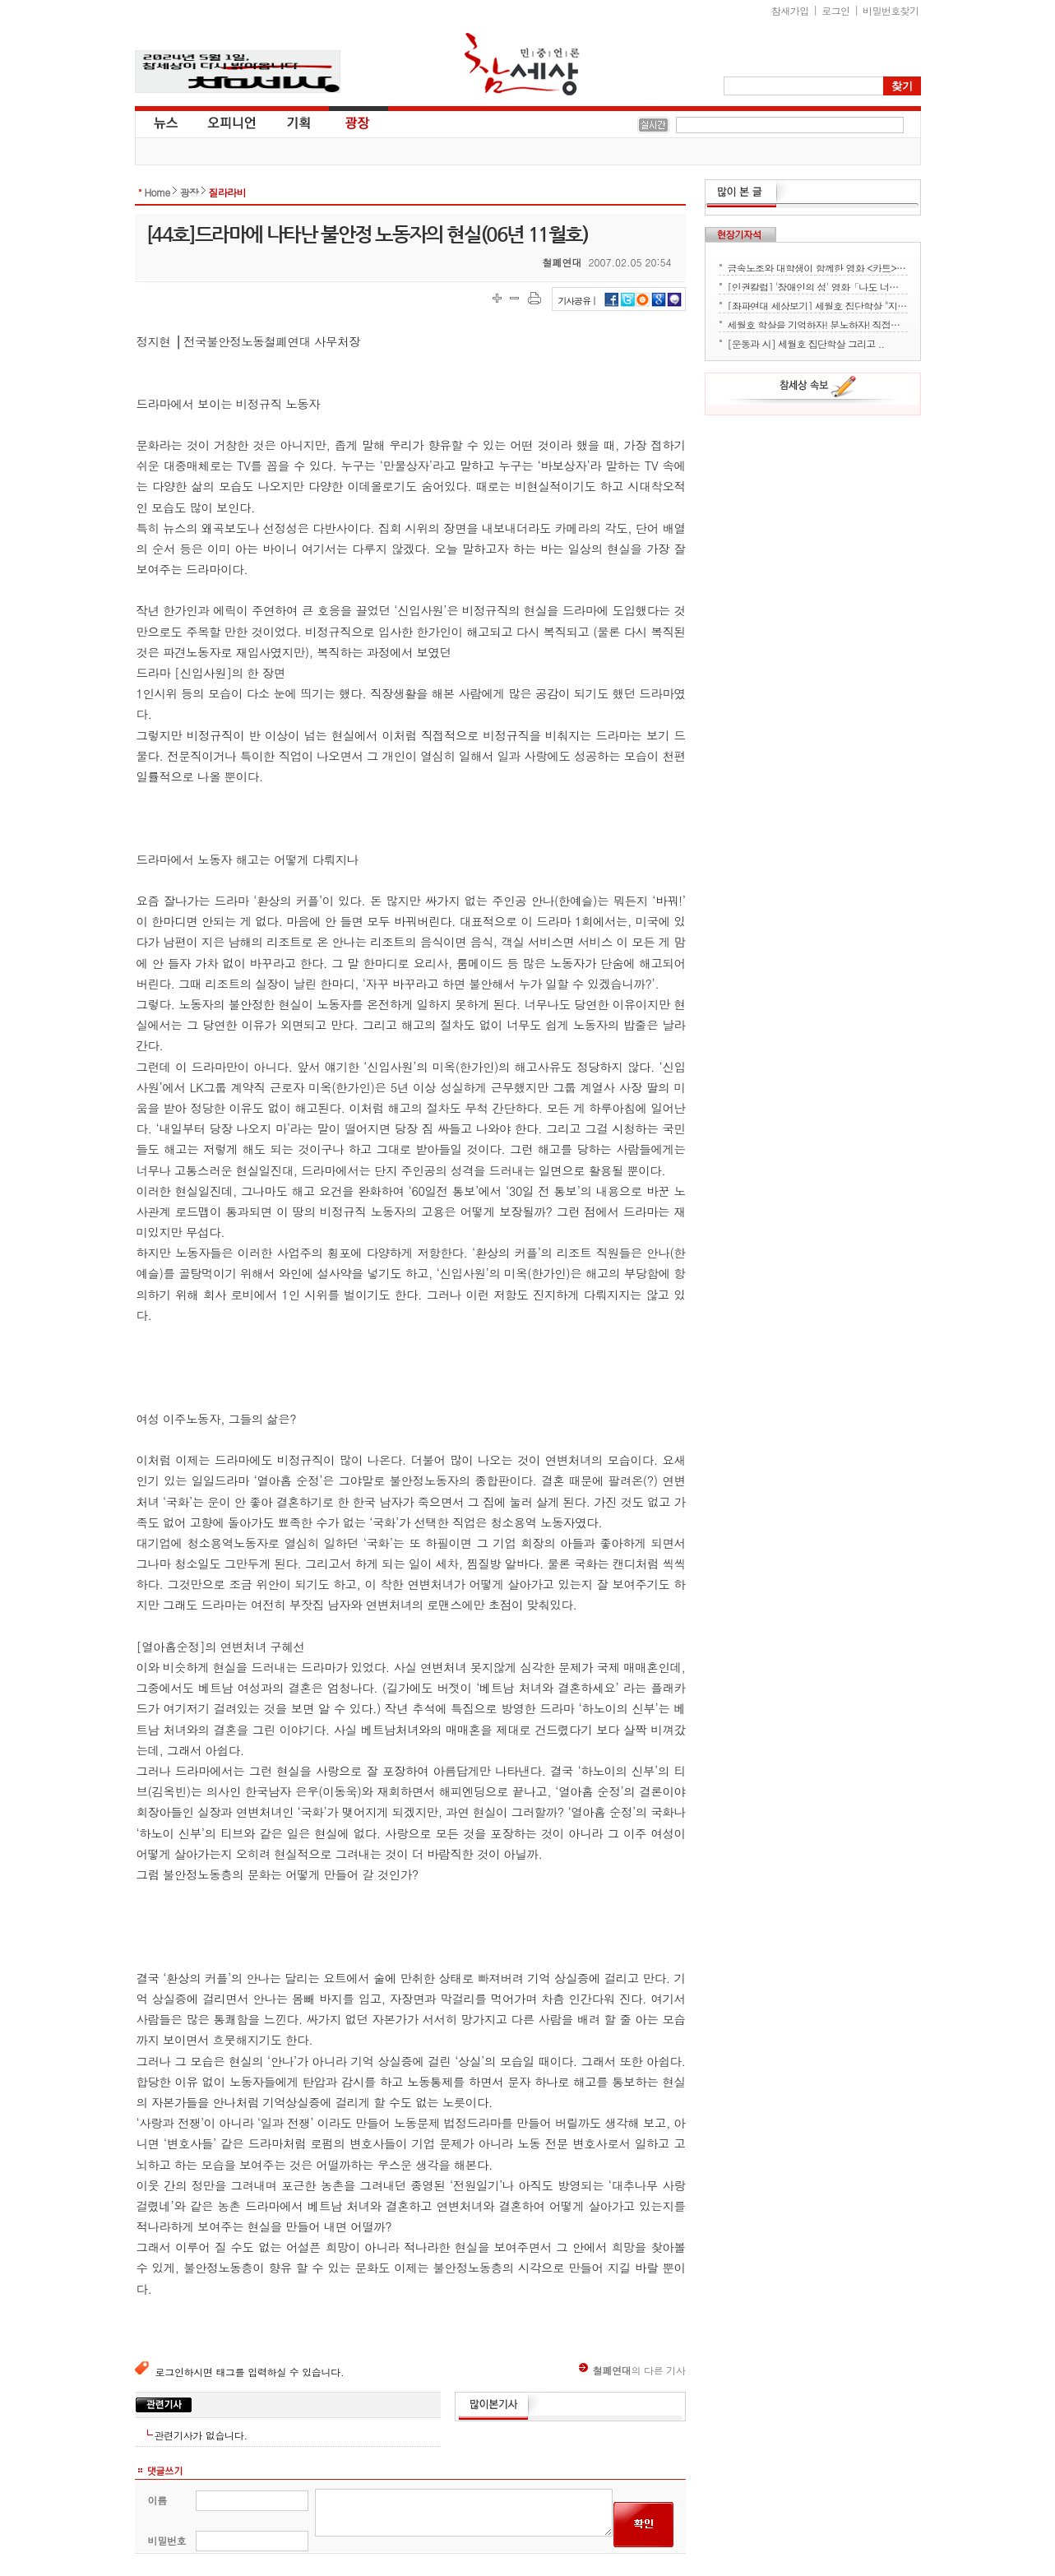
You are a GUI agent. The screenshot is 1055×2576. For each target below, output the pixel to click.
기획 (299, 121)
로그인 (835, 10)
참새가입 (790, 10)
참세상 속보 (818, 389)
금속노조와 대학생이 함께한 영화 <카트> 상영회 (818, 266)
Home (157, 192)
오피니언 (231, 121)
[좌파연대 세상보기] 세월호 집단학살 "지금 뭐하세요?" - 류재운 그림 (818, 304)
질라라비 (228, 192)
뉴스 (164, 121)
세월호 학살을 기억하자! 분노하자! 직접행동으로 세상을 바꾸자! (818, 323)
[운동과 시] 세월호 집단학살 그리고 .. (806, 342)
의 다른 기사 (632, 2370)
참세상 (522, 64)
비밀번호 (167, 2540)
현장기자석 (740, 234)
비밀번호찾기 (890, 10)
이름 (157, 2500)
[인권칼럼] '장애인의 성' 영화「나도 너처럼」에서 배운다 (818, 285)
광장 (346, 121)
